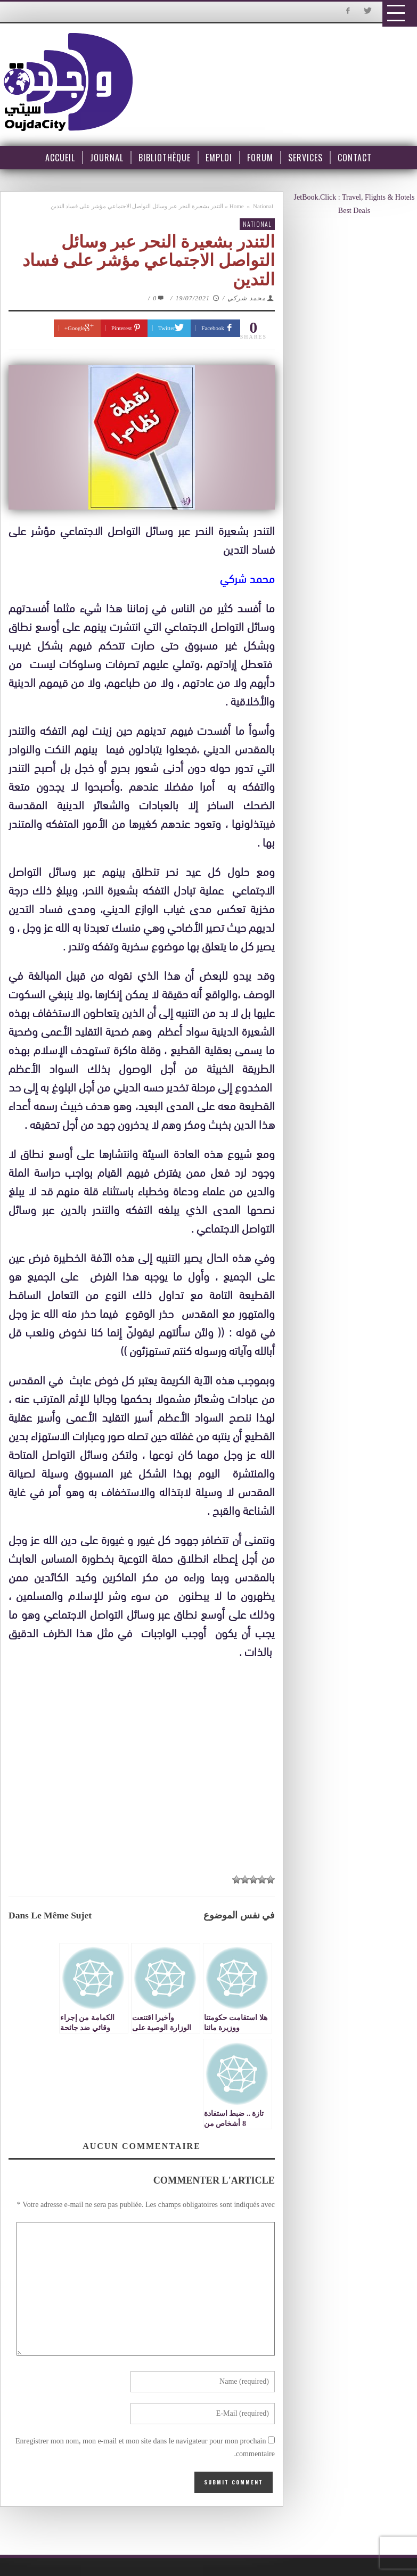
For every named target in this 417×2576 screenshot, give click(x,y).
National (263, 206)
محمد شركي (246, 298)
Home (237, 206)
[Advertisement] (147, 1759)
